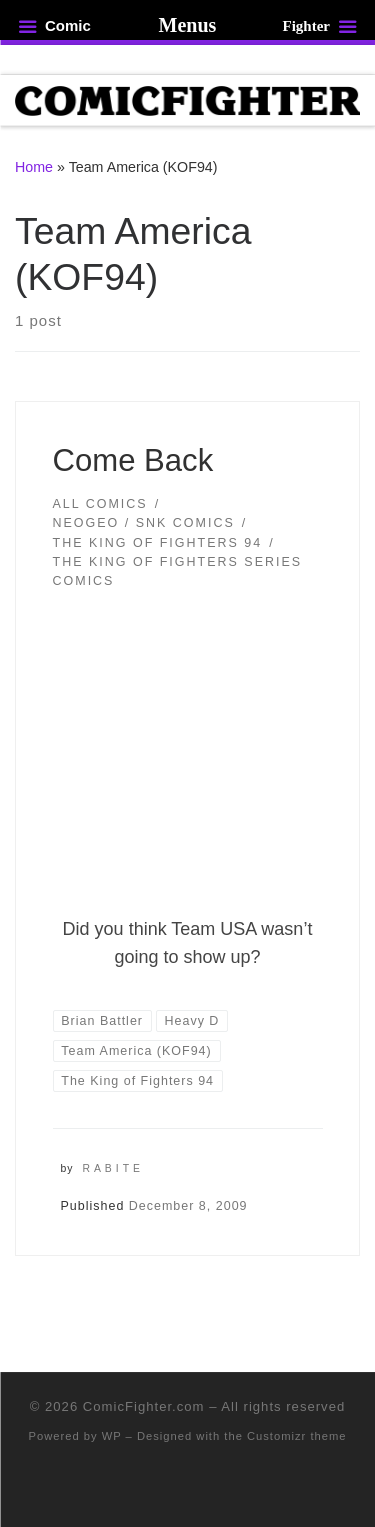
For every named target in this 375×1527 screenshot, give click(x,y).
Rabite (113, 1168)
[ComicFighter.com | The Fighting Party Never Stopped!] (187, 99)
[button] (188, 749)
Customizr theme (297, 1436)
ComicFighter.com (144, 1406)
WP (112, 1436)
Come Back (133, 460)
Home (34, 167)
